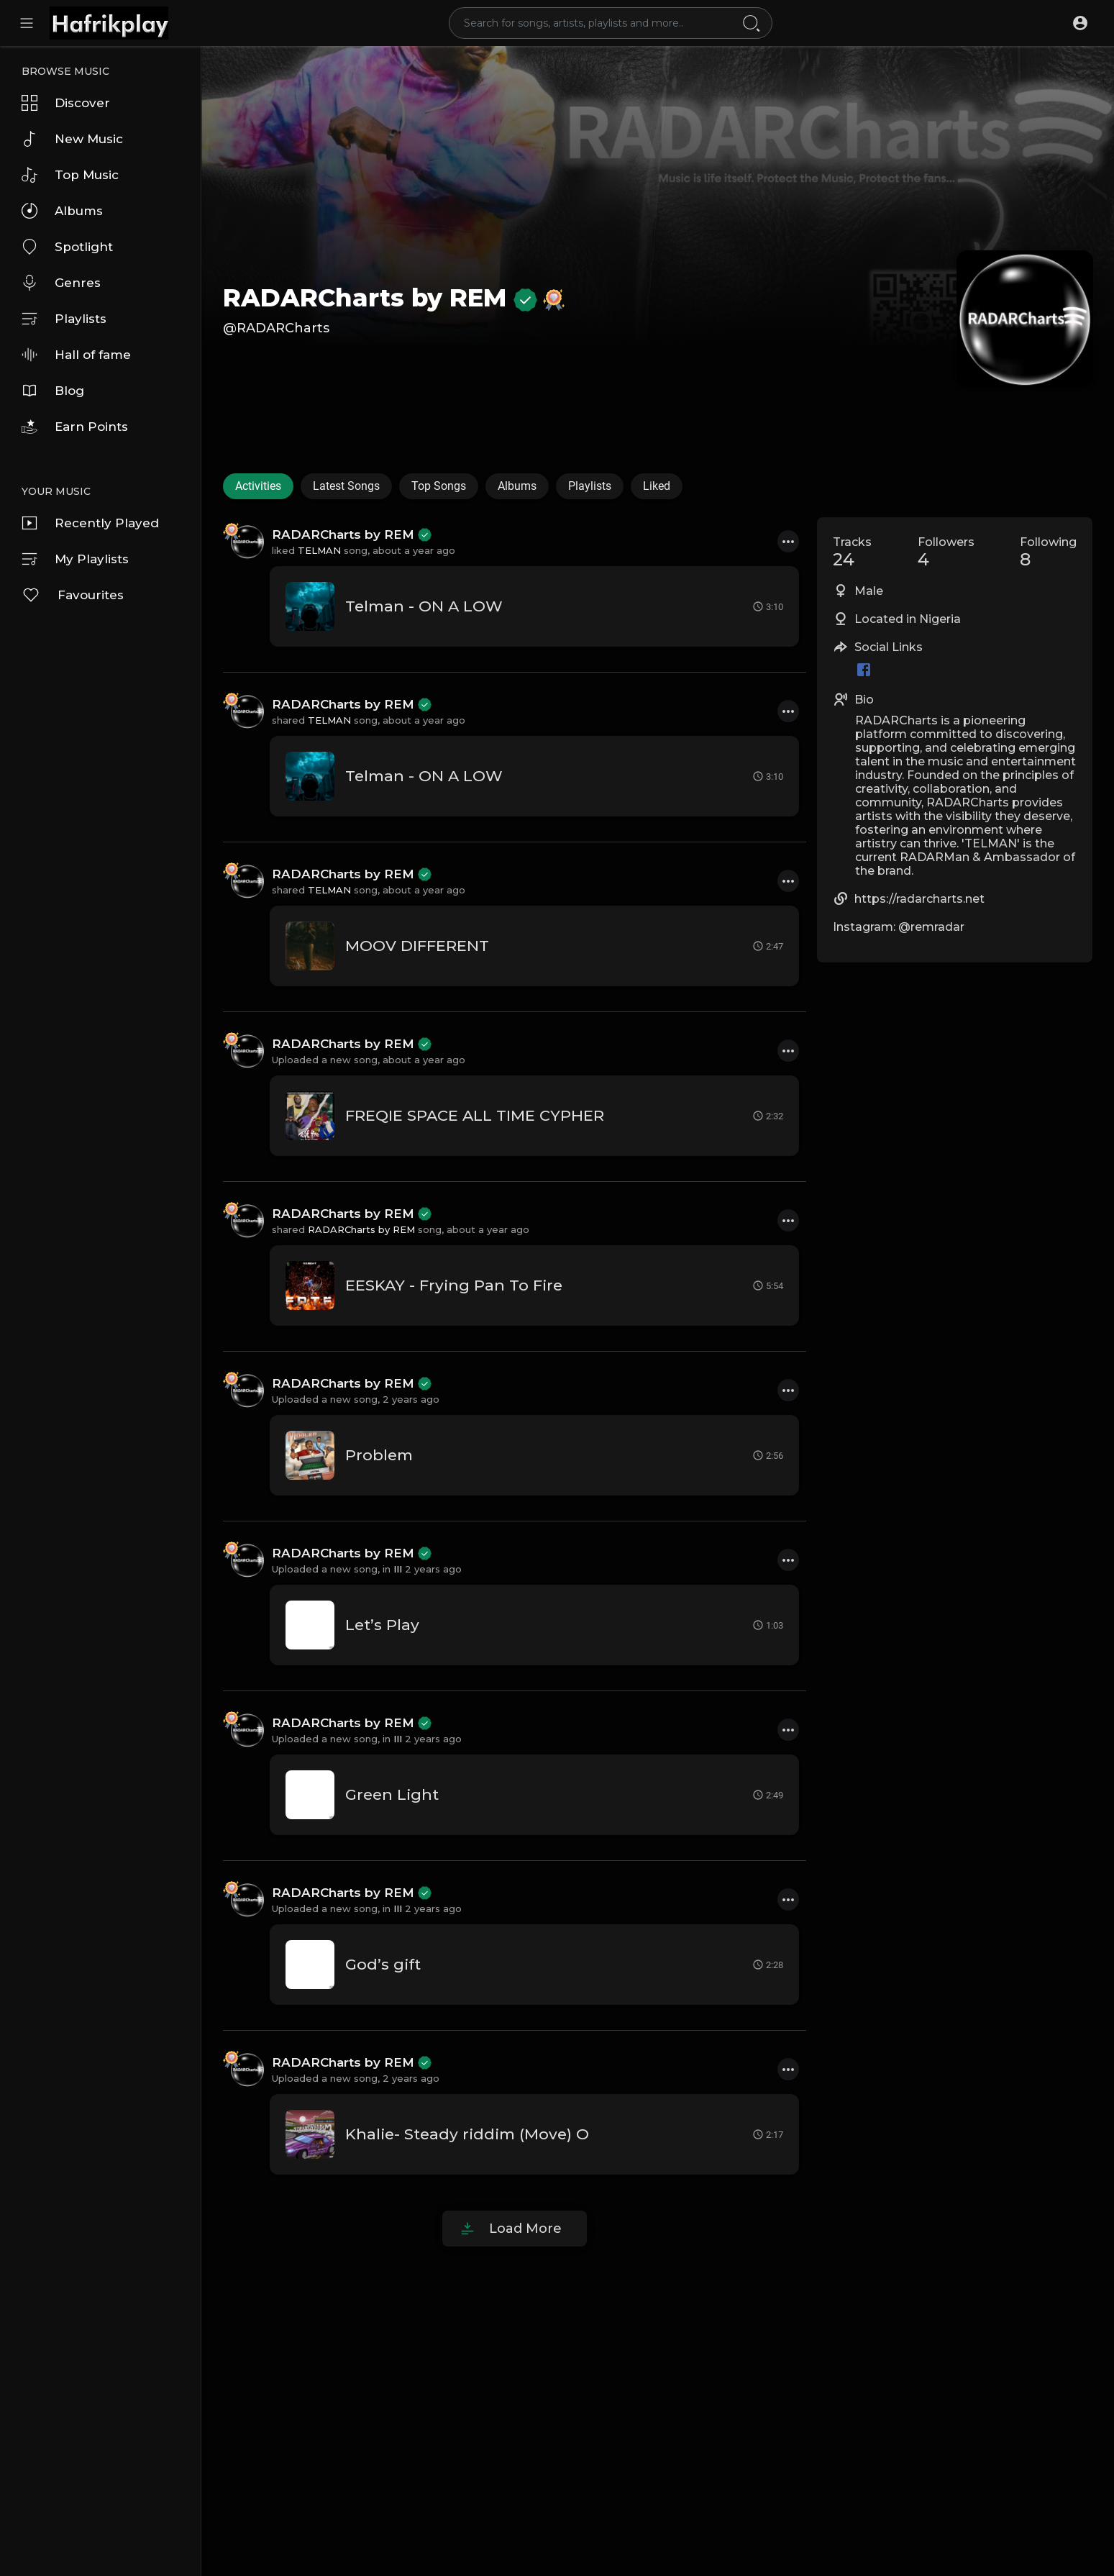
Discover (66, 103)
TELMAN (319, 550)
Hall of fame (76, 355)
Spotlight (67, 247)
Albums (62, 211)
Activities (258, 486)
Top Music (70, 175)
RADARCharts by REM (380, 298)
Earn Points (75, 426)
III (397, 1569)
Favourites (73, 595)
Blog (53, 391)
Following (1048, 552)
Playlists (64, 319)
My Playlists (75, 559)
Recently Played (90, 523)
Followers (946, 552)
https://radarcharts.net (919, 899)
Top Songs (438, 486)
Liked (656, 486)
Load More (525, 2228)
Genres (61, 283)
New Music (72, 139)
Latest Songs (346, 486)
